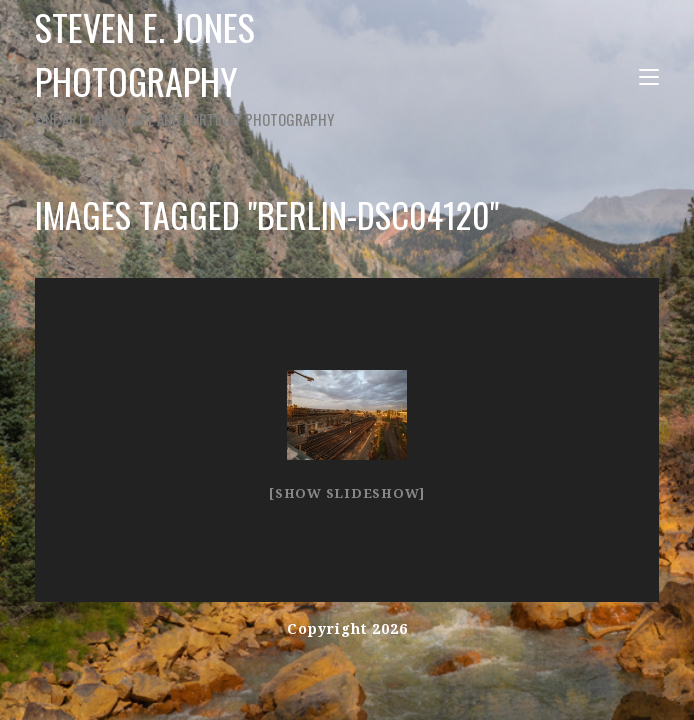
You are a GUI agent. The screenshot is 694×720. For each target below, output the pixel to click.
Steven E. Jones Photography (217, 65)
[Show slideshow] (347, 493)
